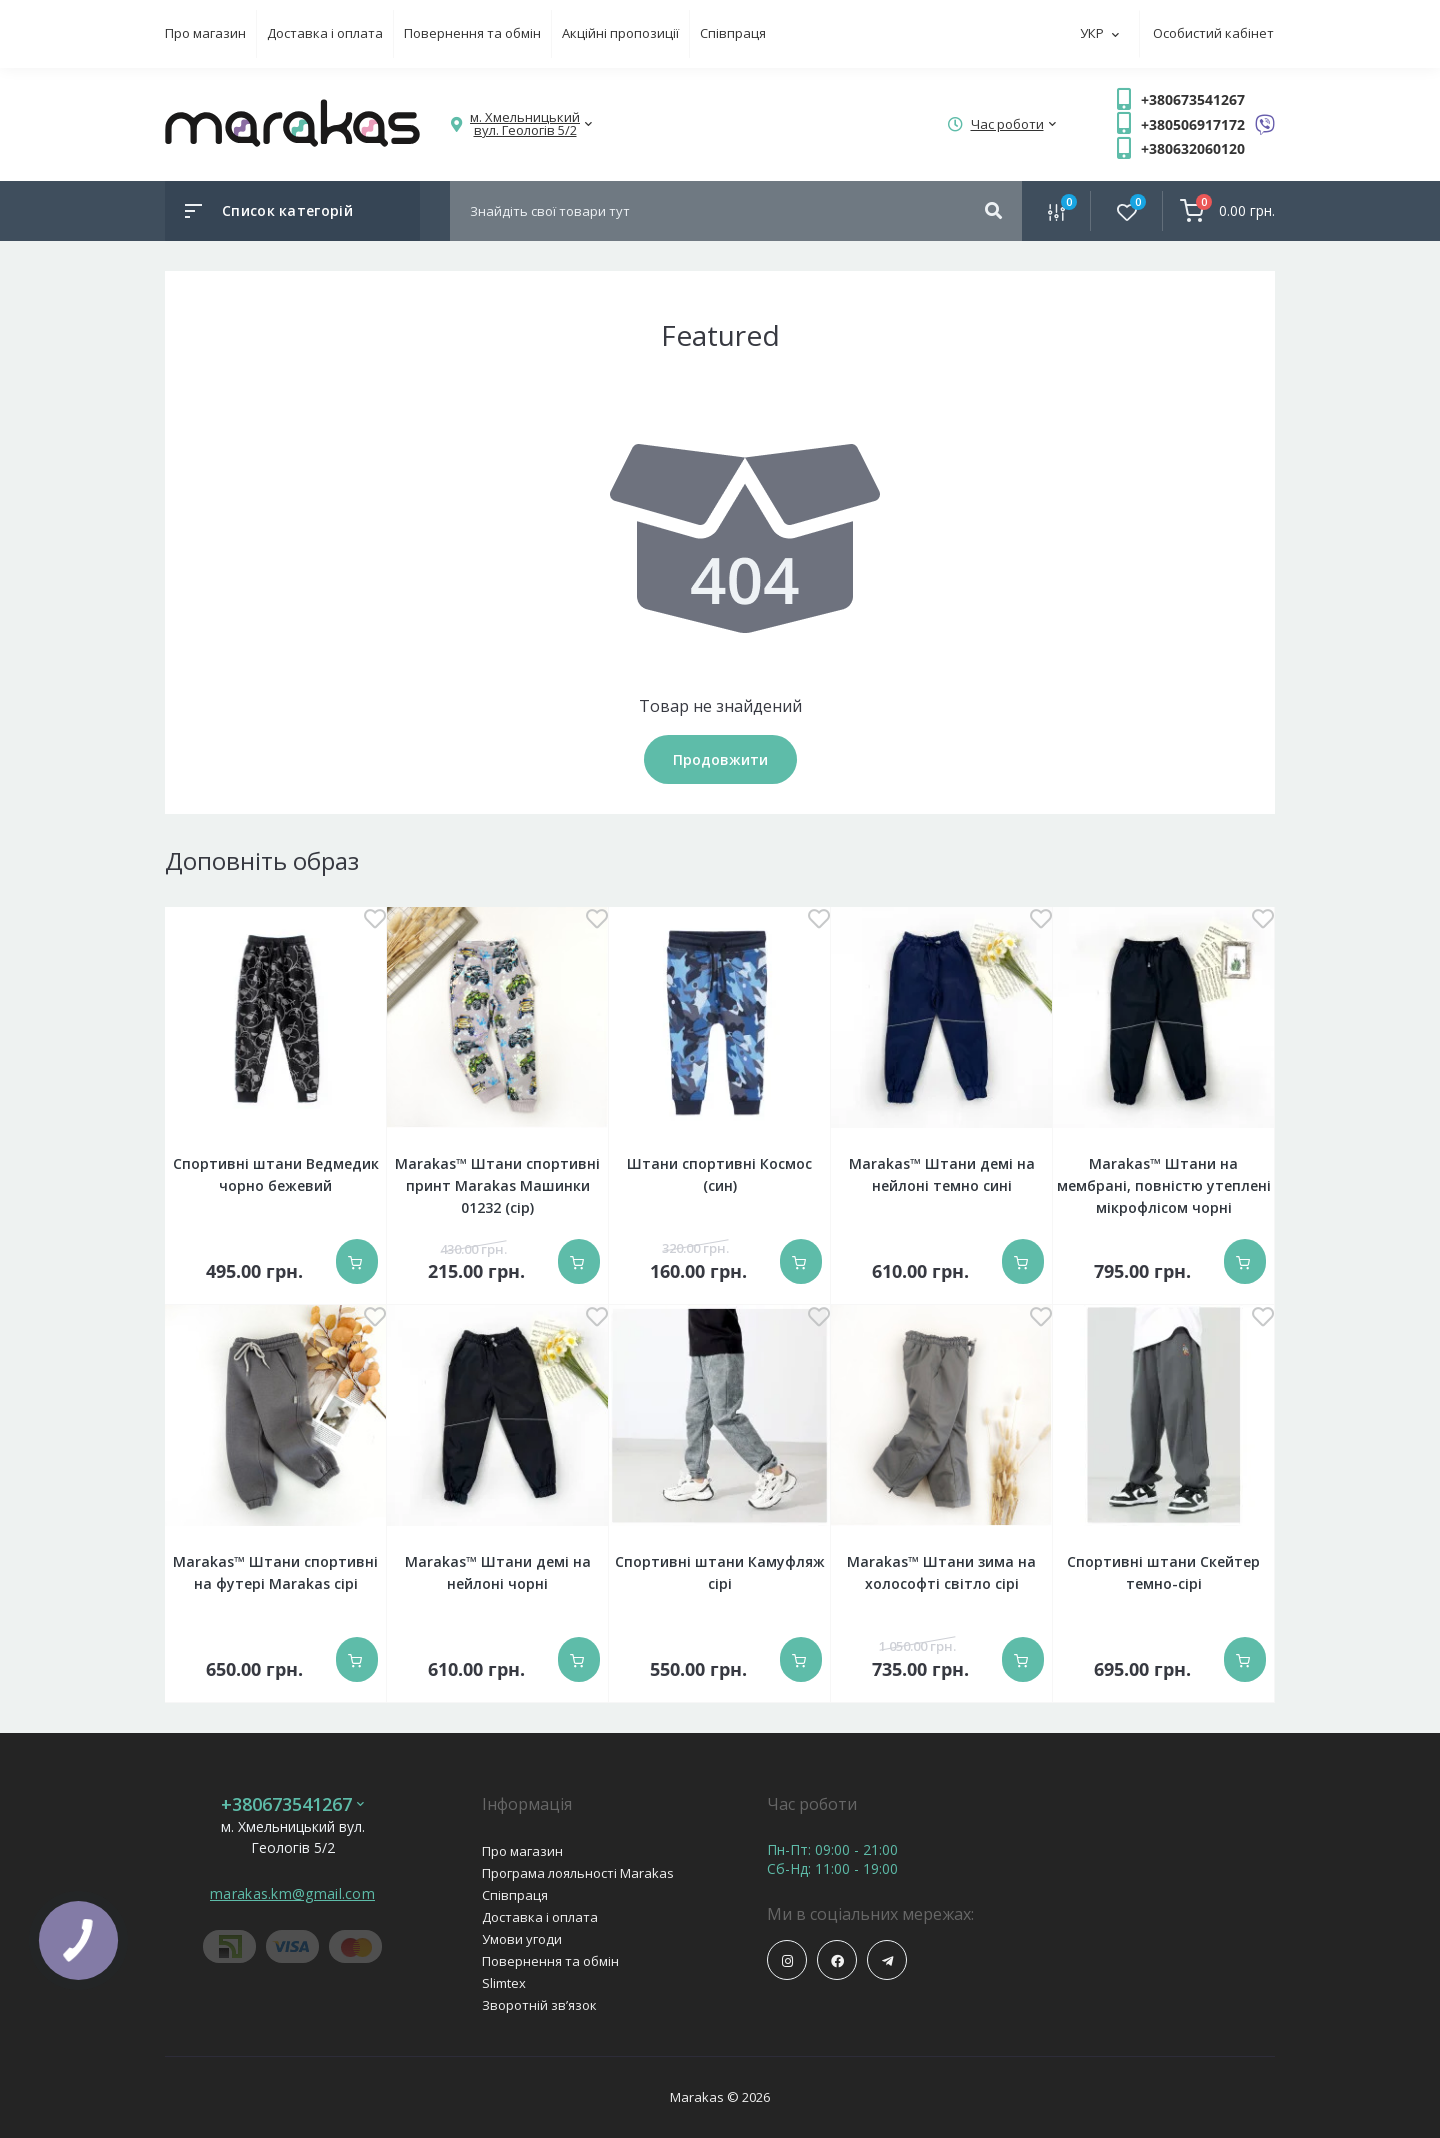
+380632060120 (1193, 148)
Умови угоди (522, 1939)
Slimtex (504, 1983)
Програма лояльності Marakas (578, 1873)
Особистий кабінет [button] (1213, 33)
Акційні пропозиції (620, 33)
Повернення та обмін (472, 33)
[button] (525, 124)
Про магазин (205, 33)
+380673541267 (1193, 99)
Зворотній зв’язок (539, 2005)
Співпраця (733, 33)
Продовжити (720, 759)
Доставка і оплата (325, 33)
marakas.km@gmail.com (292, 1893)
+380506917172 (1193, 124)
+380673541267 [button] (292, 1804)
